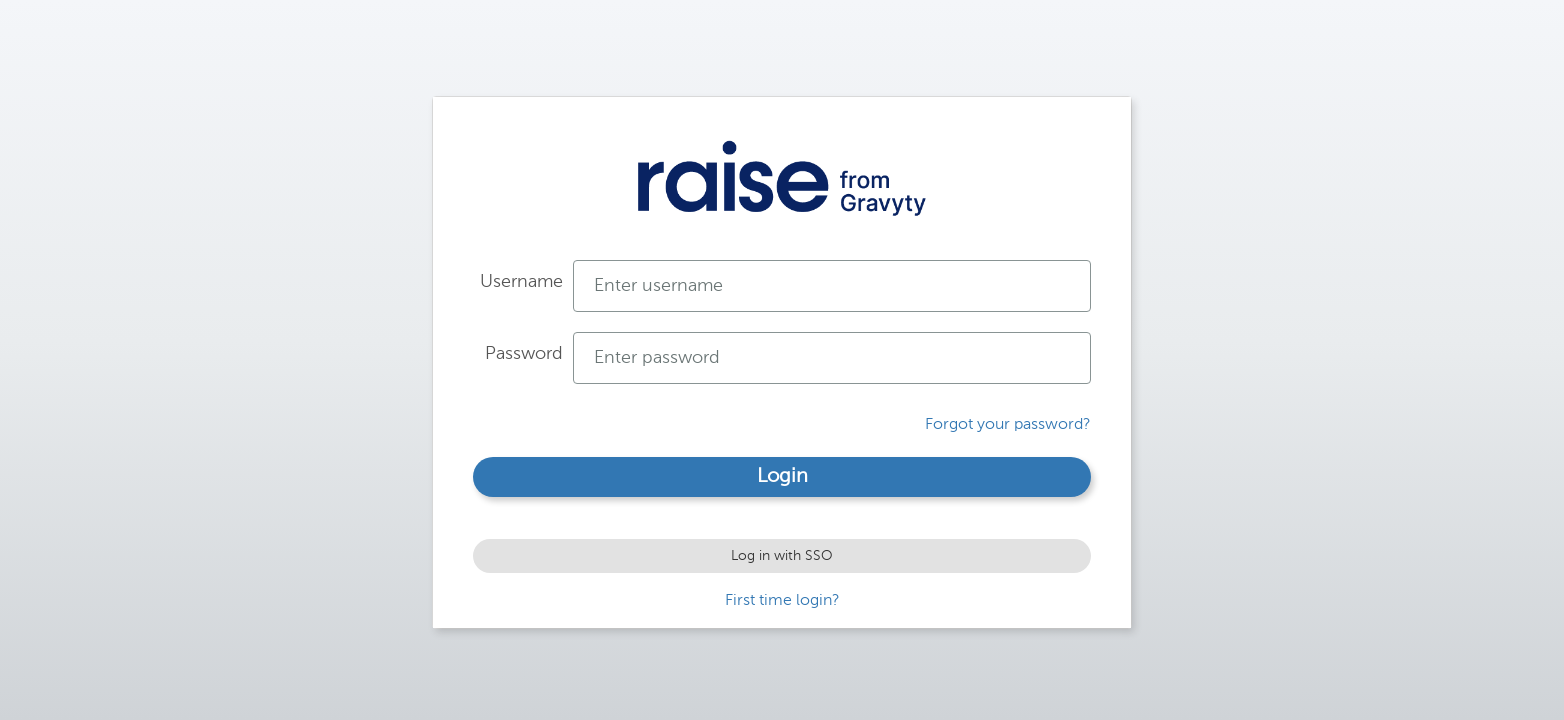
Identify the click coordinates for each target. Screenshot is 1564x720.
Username (521, 282)
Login (782, 477)
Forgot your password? (1008, 425)
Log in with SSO (782, 556)
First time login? (782, 601)
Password (524, 354)
